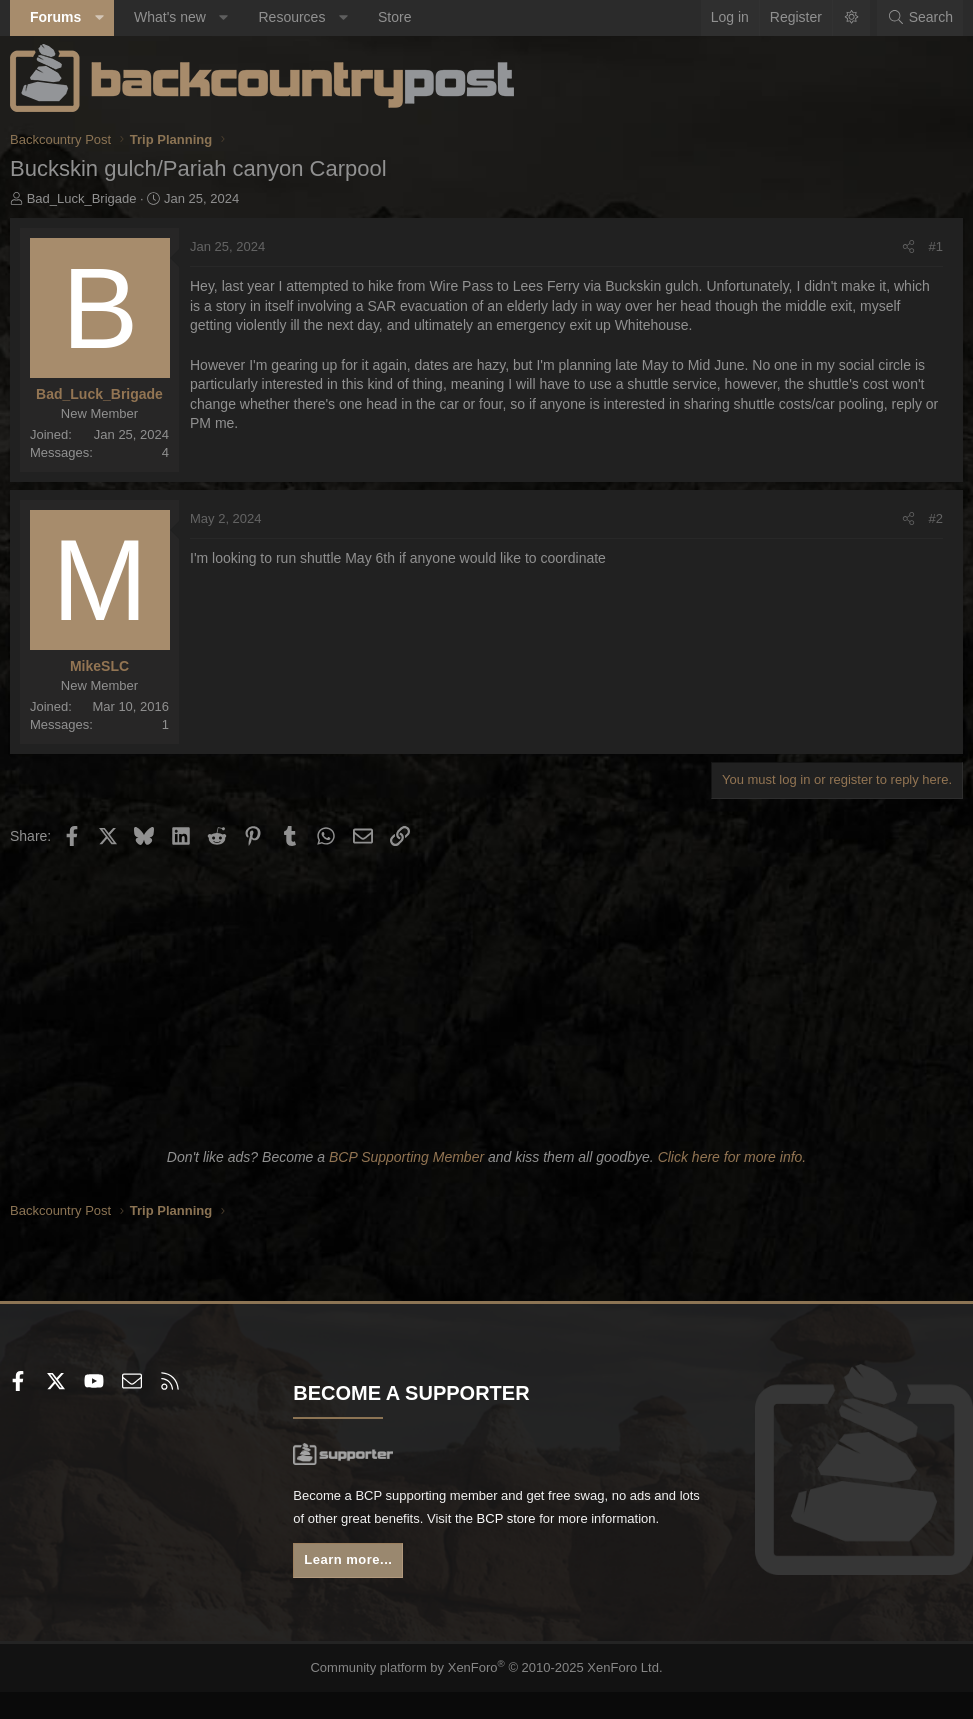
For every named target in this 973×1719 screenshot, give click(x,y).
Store (394, 17)
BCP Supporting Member (406, 1157)
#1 (936, 246)
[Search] (920, 18)
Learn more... (353, 1591)
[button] (99, 18)
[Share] (908, 247)
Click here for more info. (732, 1157)
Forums (55, 17)
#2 (936, 518)
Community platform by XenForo (486, 1695)
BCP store (581, 1522)
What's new (170, 17)
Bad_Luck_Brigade (82, 198)
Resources (291, 17)
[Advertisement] (486, 994)
